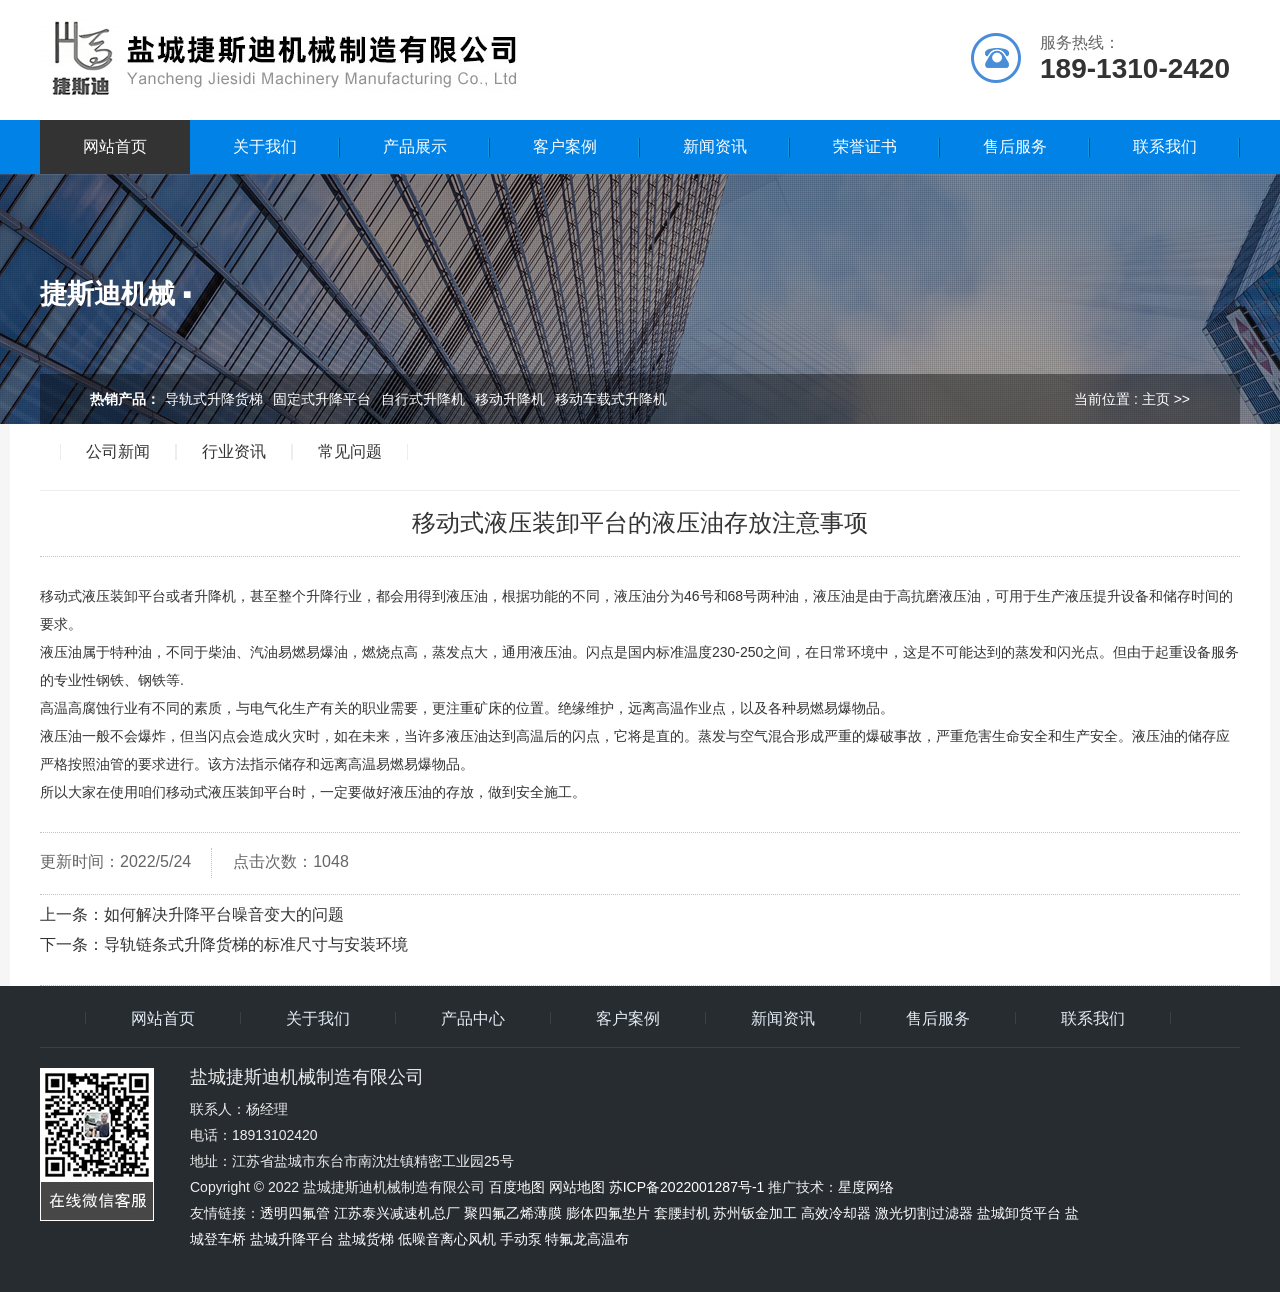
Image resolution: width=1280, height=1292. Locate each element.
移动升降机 (510, 399)
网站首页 (115, 146)
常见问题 (350, 452)
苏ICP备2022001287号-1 (687, 1187)
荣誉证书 (865, 146)
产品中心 (473, 1019)
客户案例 (565, 146)
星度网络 (866, 1187)
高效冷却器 (836, 1213)
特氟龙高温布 (587, 1239)
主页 (1156, 399)
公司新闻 (118, 452)
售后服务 (1015, 146)
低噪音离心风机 (447, 1239)
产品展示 (415, 146)
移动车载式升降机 (611, 399)
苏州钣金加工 (755, 1213)
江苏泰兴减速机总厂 (397, 1213)
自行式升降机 (423, 399)
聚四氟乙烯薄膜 (513, 1213)
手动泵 (521, 1239)
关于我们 (265, 146)
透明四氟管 (295, 1213)
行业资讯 (234, 452)
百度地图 (517, 1187)
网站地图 (577, 1187)
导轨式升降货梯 (214, 399)
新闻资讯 (715, 146)
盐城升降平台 (292, 1239)
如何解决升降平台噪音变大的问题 (224, 914)
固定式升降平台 (322, 399)
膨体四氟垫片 (608, 1213)
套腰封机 (682, 1213)
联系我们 (1165, 146)
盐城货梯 (366, 1239)
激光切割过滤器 (924, 1213)
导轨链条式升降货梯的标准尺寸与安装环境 (256, 944)
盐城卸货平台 (1019, 1213)
